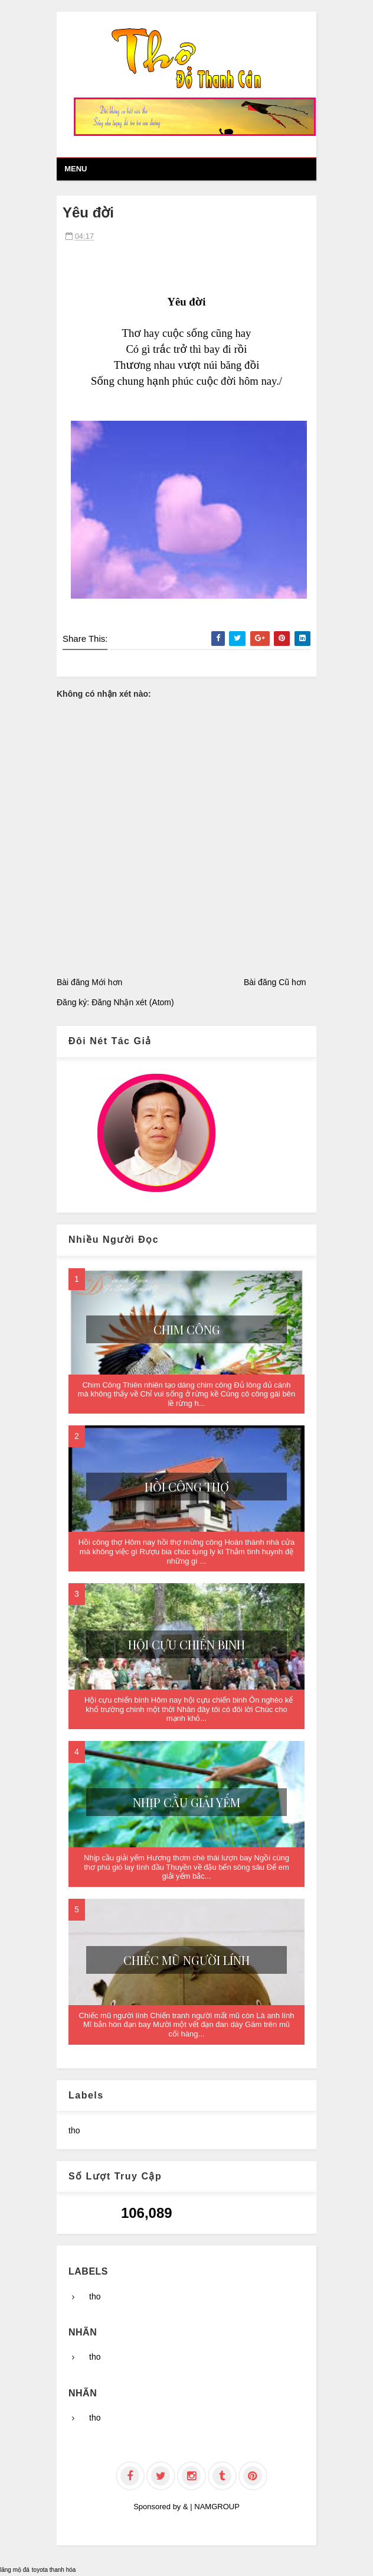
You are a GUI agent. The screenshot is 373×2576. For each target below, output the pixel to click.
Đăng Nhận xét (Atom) (132, 1002)
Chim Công (186, 1329)
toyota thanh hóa (54, 2570)
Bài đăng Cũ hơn (275, 982)
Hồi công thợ (187, 1487)
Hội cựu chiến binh (186, 1644)
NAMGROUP (217, 2506)
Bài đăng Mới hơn (89, 982)
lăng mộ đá (15, 2570)
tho (74, 2130)
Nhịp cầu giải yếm (186, 1802)
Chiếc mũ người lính (186, 1960)
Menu (75, 168)
